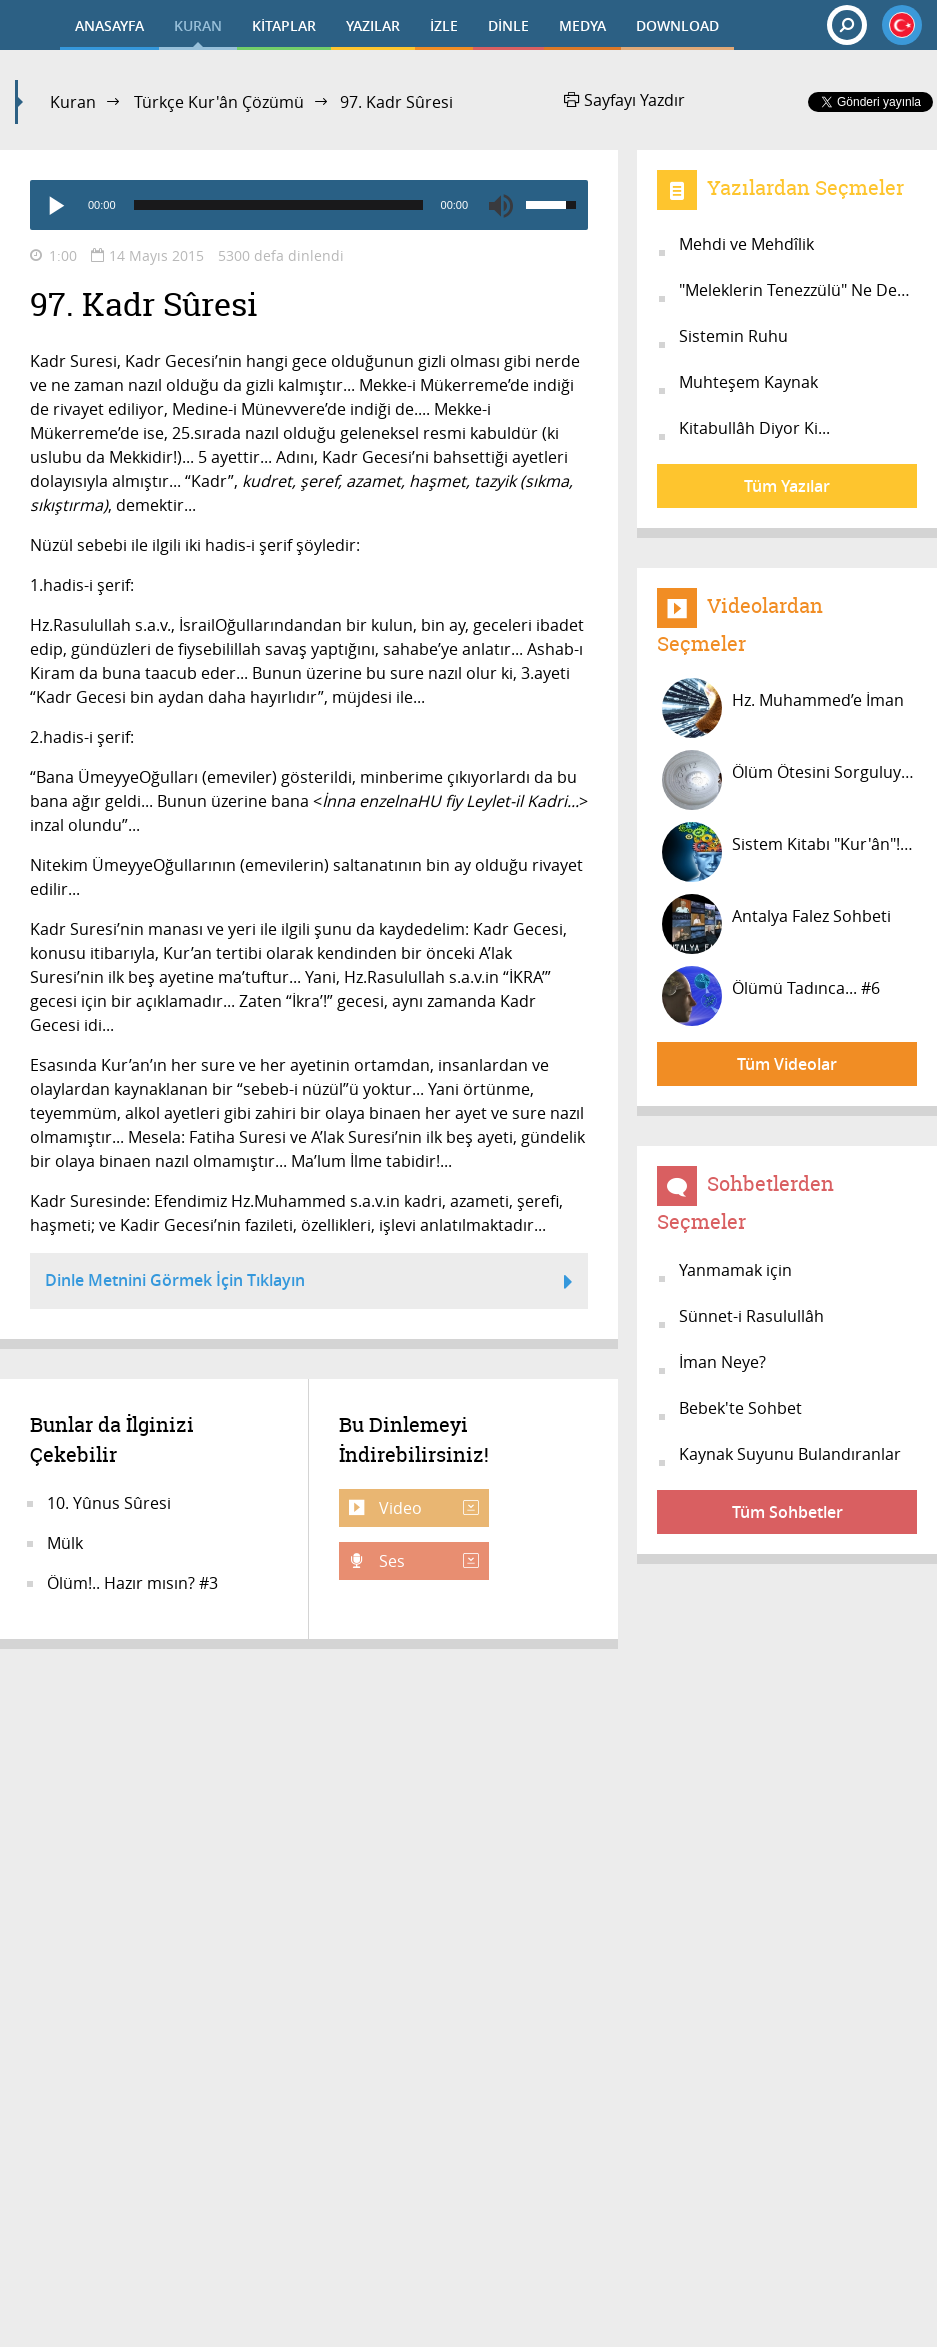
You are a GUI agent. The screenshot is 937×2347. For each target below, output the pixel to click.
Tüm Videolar (787, 1064)
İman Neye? (722, 1362)
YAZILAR (373, 25)
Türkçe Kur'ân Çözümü (219, 102)
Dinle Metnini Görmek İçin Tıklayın (309, 1283)
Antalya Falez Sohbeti (776, 924)
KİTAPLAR (284, 25)
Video (427, 1508)
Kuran (73, 102)
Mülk (65, 1543)
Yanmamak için (735, 1270)
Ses (427, 1561)
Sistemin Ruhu (733, 336)
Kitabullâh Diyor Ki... (754, 428)
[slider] (278, 205)
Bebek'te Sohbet (740, 1408)
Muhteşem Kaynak (748, 382)
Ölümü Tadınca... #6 (771, 996)
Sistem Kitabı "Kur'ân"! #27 (789, 852)
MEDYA (582, 25)
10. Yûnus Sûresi (109, 1503)
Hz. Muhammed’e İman (783, 708)
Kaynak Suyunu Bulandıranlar (790, 1454)
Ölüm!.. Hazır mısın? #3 (132, 1583)
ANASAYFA (109, 25)
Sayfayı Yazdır (624, 100)
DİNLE (508, 25)
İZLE (444, 25)
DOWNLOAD (677, 25)
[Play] (55, 205)
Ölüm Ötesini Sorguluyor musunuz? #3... (789, 780)
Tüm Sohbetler (787, 1512)
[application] (309, 205)
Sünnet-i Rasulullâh (751, 1316)
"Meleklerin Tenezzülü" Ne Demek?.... (798, 290)
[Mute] (501, 205)
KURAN (198, 25)
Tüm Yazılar (787, 486)
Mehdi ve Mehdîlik (746, 244)
